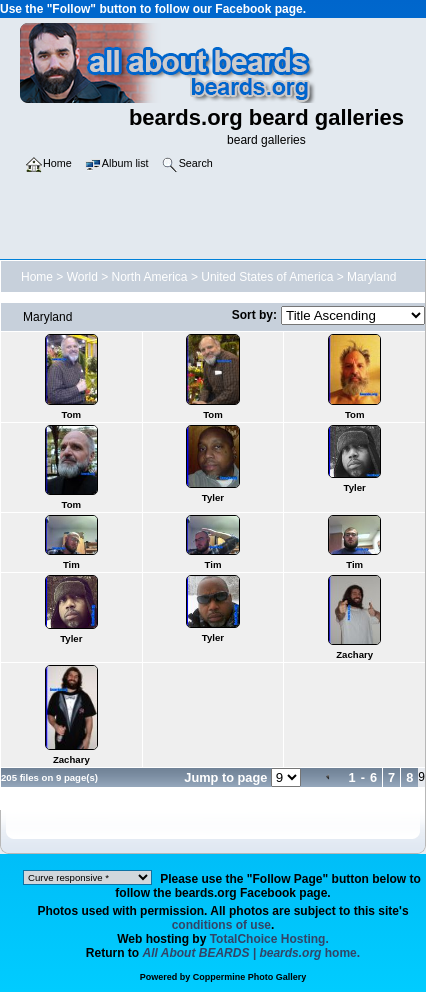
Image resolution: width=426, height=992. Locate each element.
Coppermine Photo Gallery (250, 977)
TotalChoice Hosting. (269, 939)
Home (37, 277)
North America (150, 277)
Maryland (371, 277)
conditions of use (221, 925)
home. (252, 953)
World (82, 277)
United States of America (267, 277)
